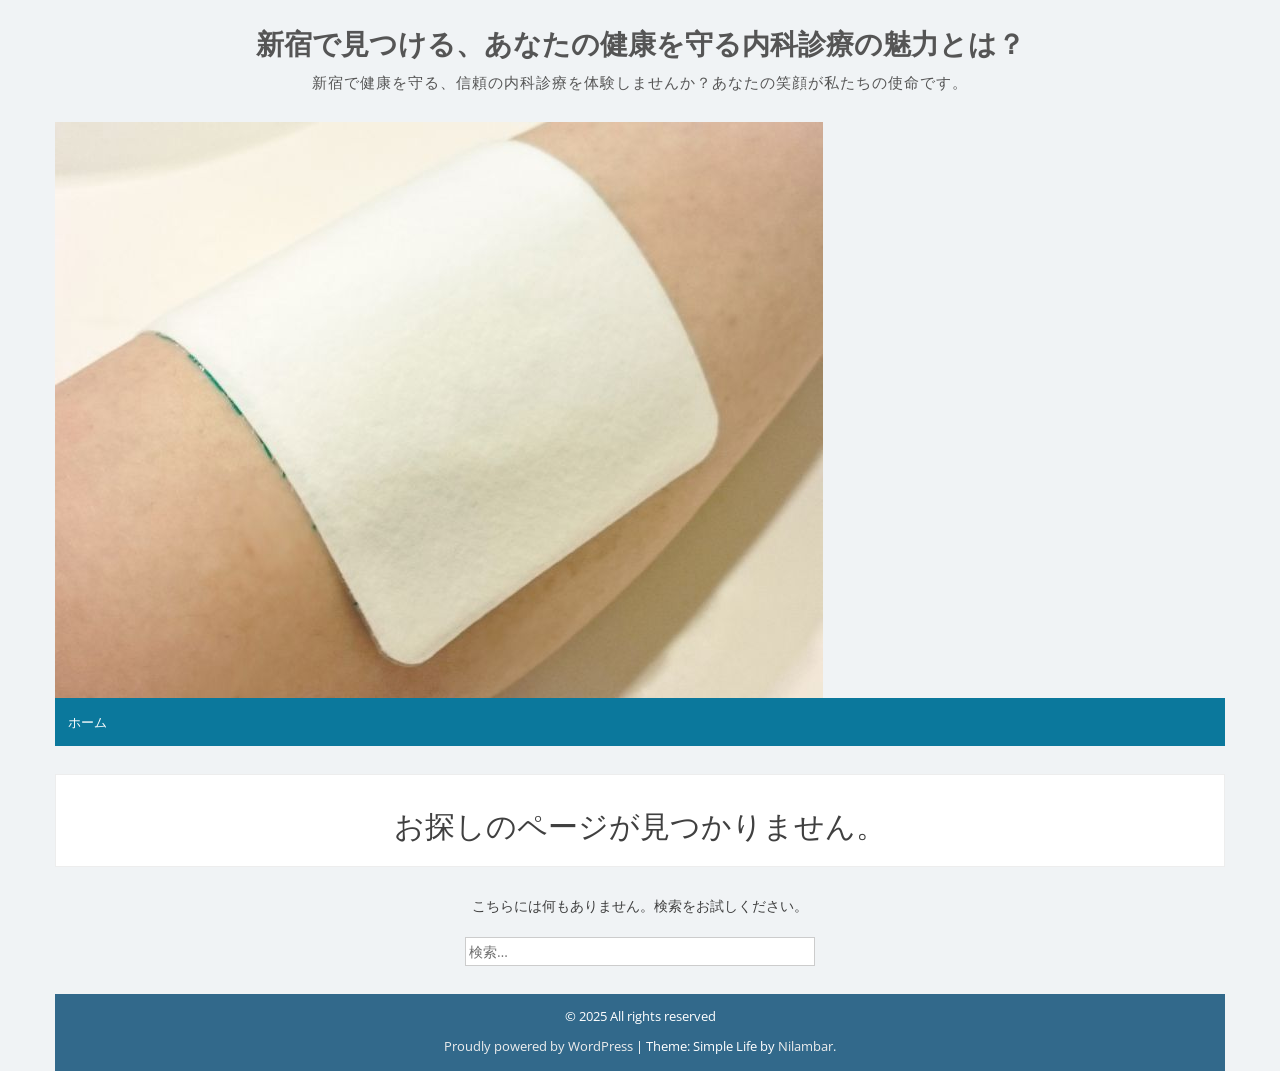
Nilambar (805, 1046)
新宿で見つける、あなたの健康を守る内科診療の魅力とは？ (640, 44)
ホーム (87, 722)
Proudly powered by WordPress (540, 1046)
